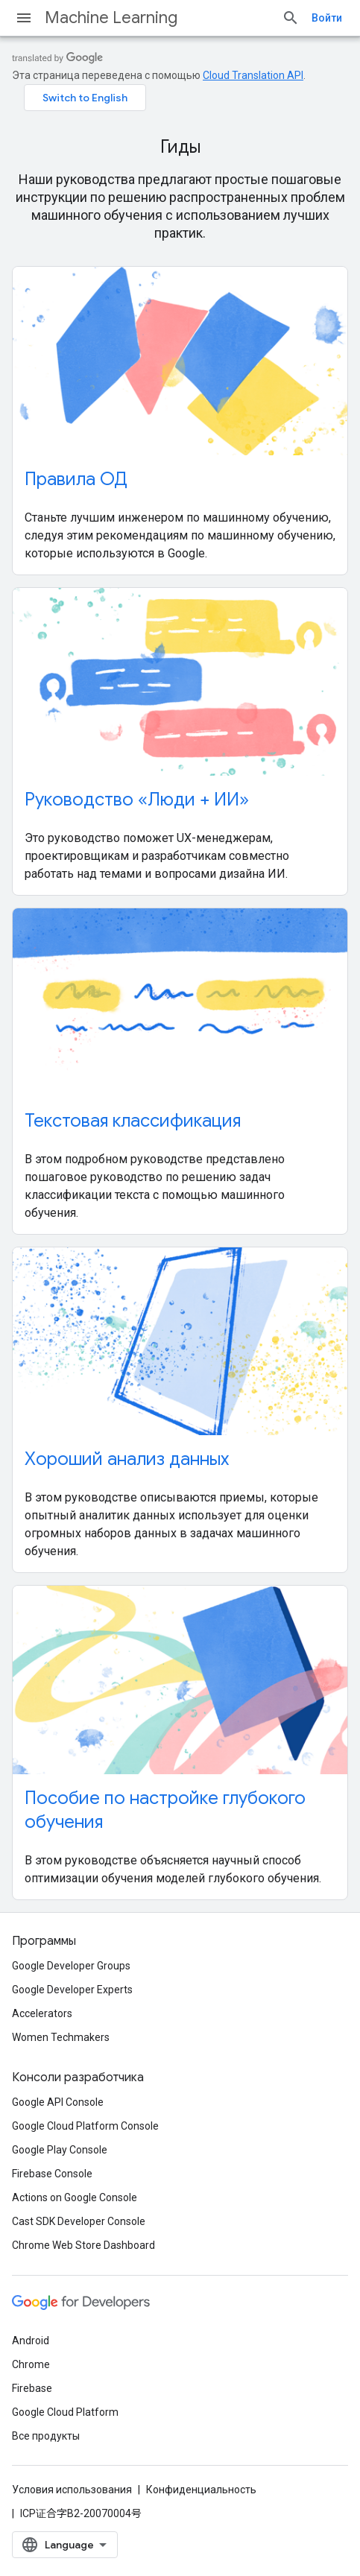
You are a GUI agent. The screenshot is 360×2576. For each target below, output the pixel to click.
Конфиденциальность (201, 2490)
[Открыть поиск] (291, 18)
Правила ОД (76, 479)
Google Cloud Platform (65, 2412)
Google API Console (58, 2102)
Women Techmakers (61, 2037)
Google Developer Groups (71, 1966)
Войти (327, 18)
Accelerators (42, 2013)
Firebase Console (52, 2174)
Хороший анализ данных (127, 1459)
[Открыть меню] (24, 18)
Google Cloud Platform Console (85, 2126)
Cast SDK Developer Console (78, 2221)
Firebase (32, 2388)
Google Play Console (59, 2150)
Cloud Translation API (253, 75)
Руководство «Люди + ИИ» (137, 799)
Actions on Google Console (74, 2197)
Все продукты (46, 2436)
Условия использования (72, 2490)
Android (30, 2340)
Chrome (31, 2364)
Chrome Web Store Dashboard (83, 2245)
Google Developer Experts (72, 1990)
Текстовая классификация (133, 1121)
